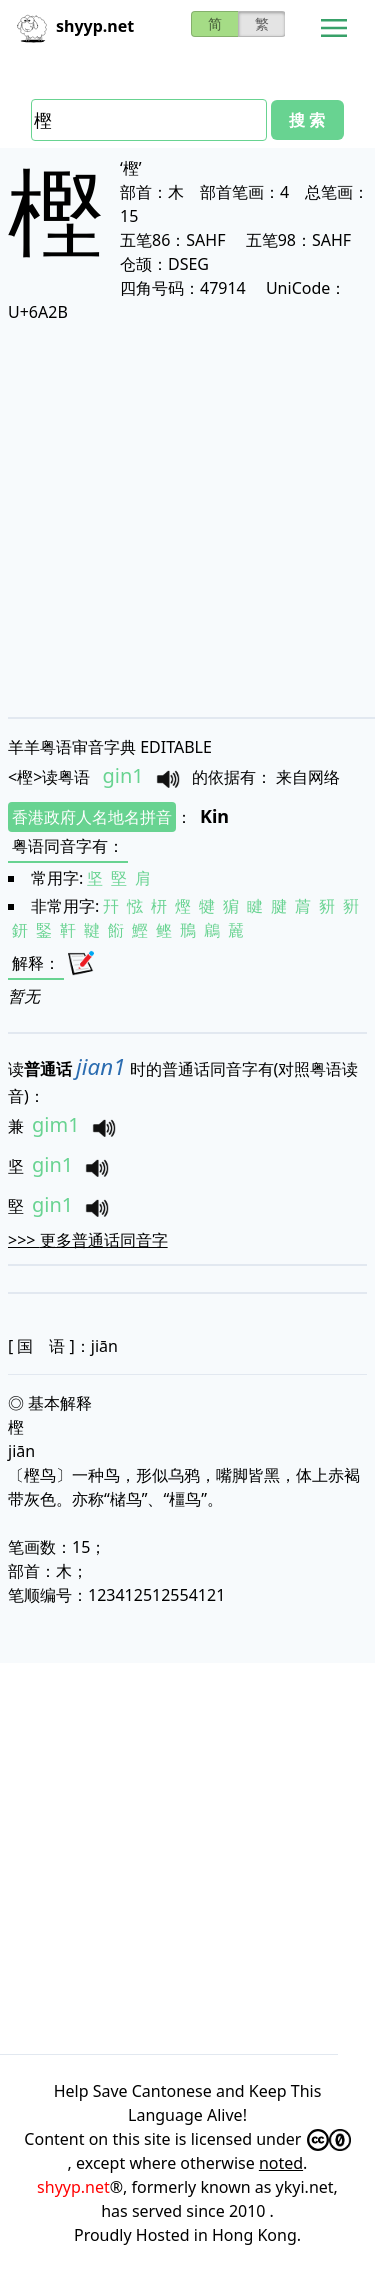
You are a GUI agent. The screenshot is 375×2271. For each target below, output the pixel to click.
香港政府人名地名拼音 (92, 817)
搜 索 (307, 120)
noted (281, 2163)
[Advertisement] (187, 519)
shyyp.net (73, 2187)
